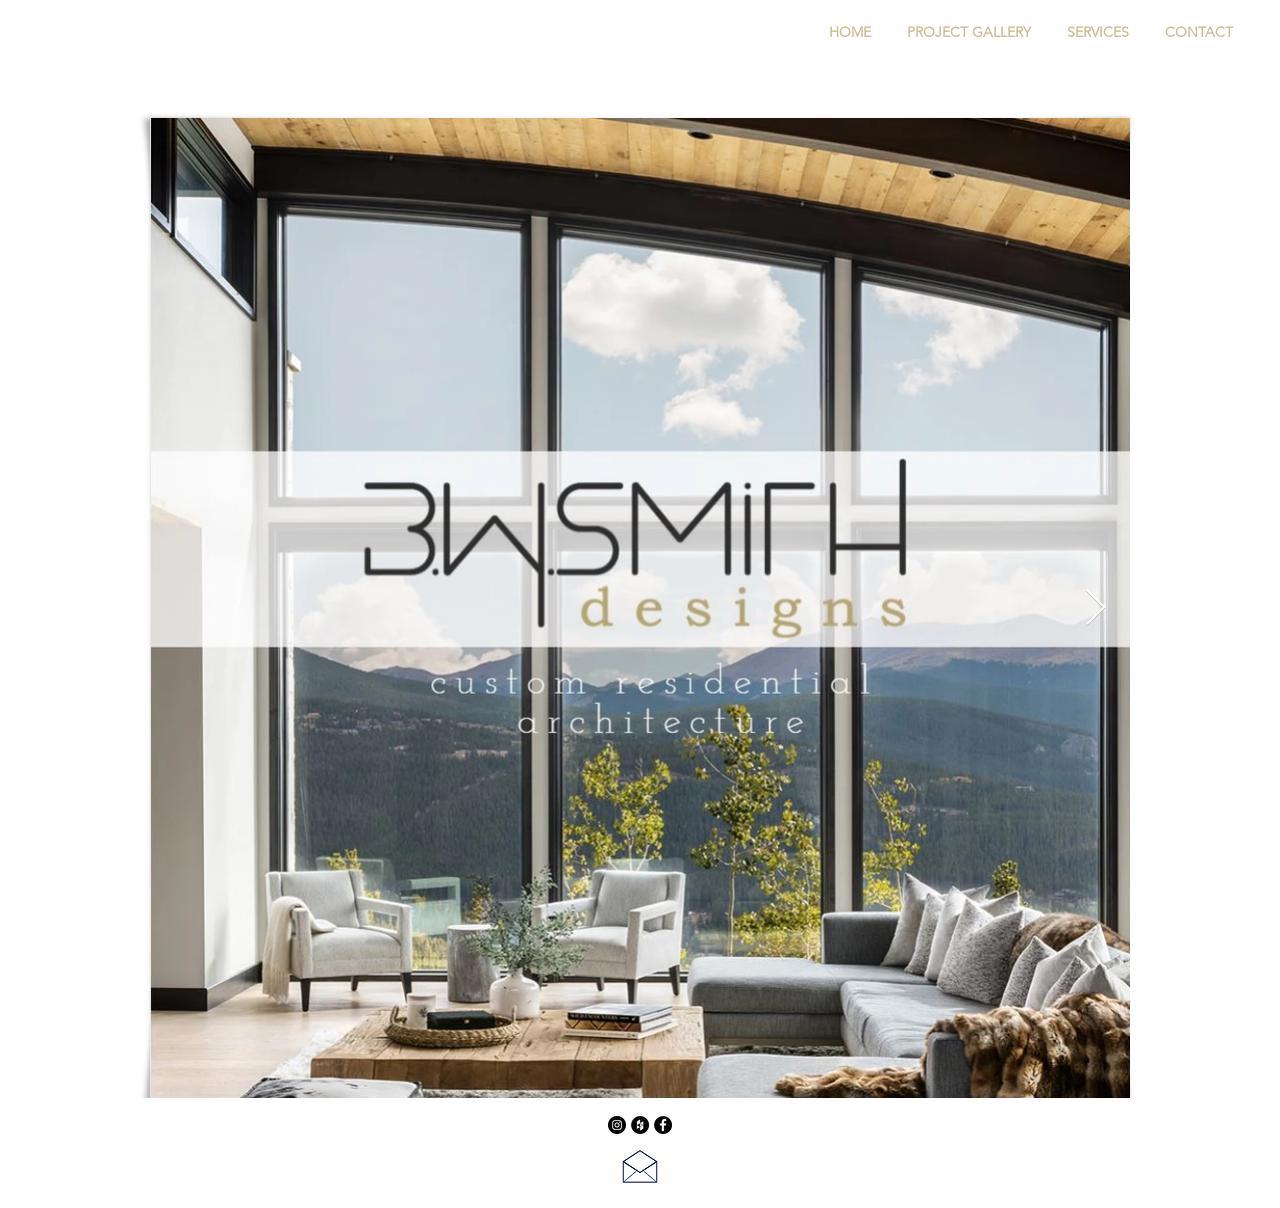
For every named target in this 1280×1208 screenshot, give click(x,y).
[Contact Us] (640, 1166)
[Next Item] (1095, 608)
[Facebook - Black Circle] (663, 1125)
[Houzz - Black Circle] (640, 1125)
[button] (969, 31)
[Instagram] (617, 1125)
